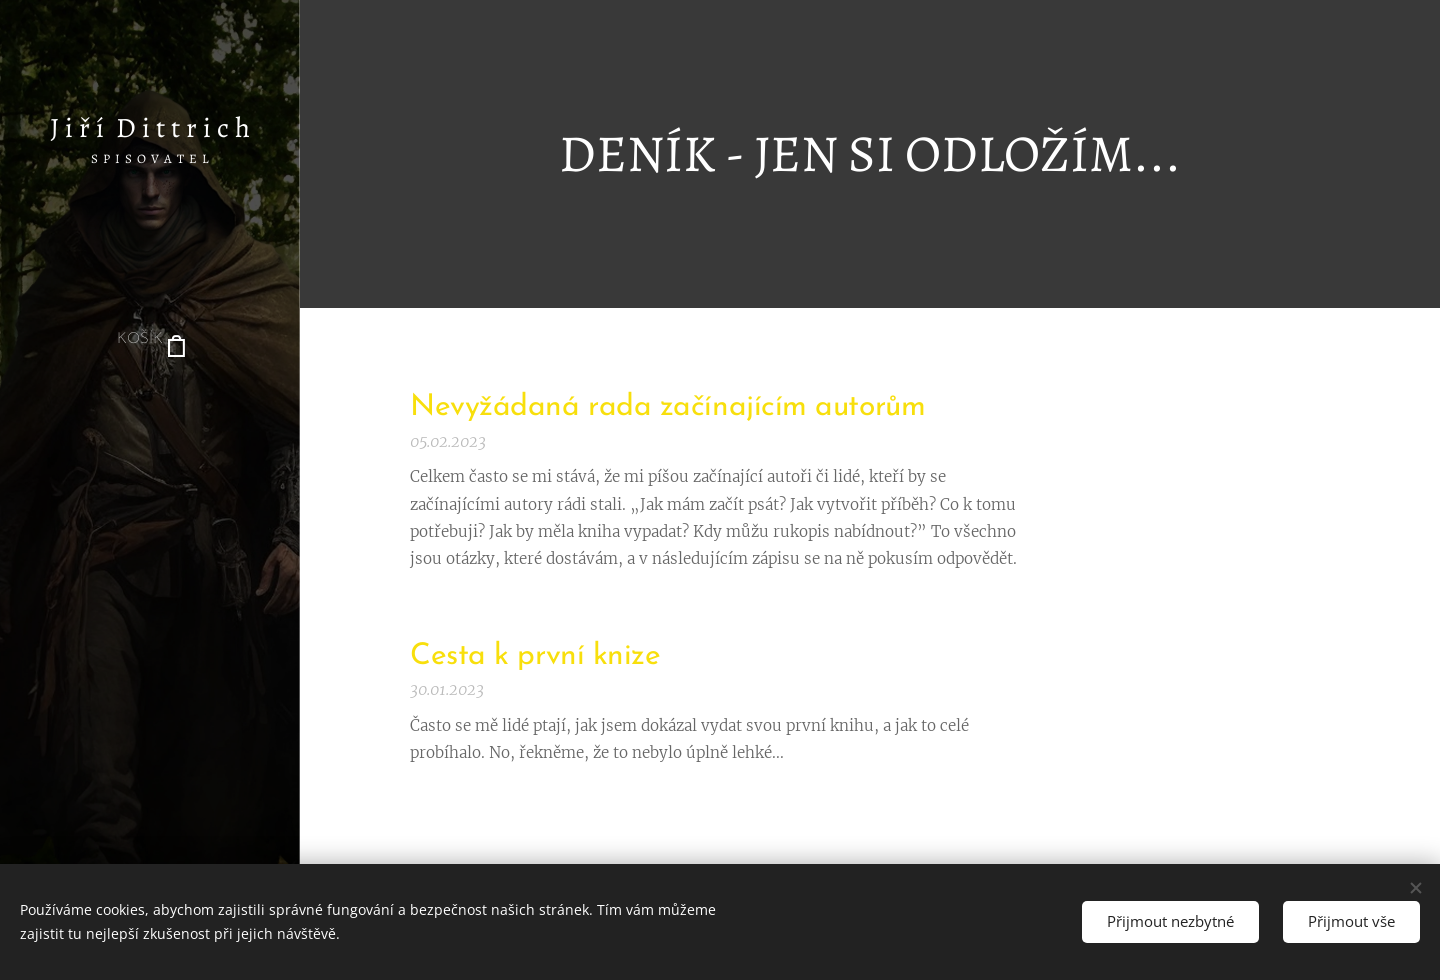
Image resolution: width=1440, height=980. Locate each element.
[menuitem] (150, 400)
